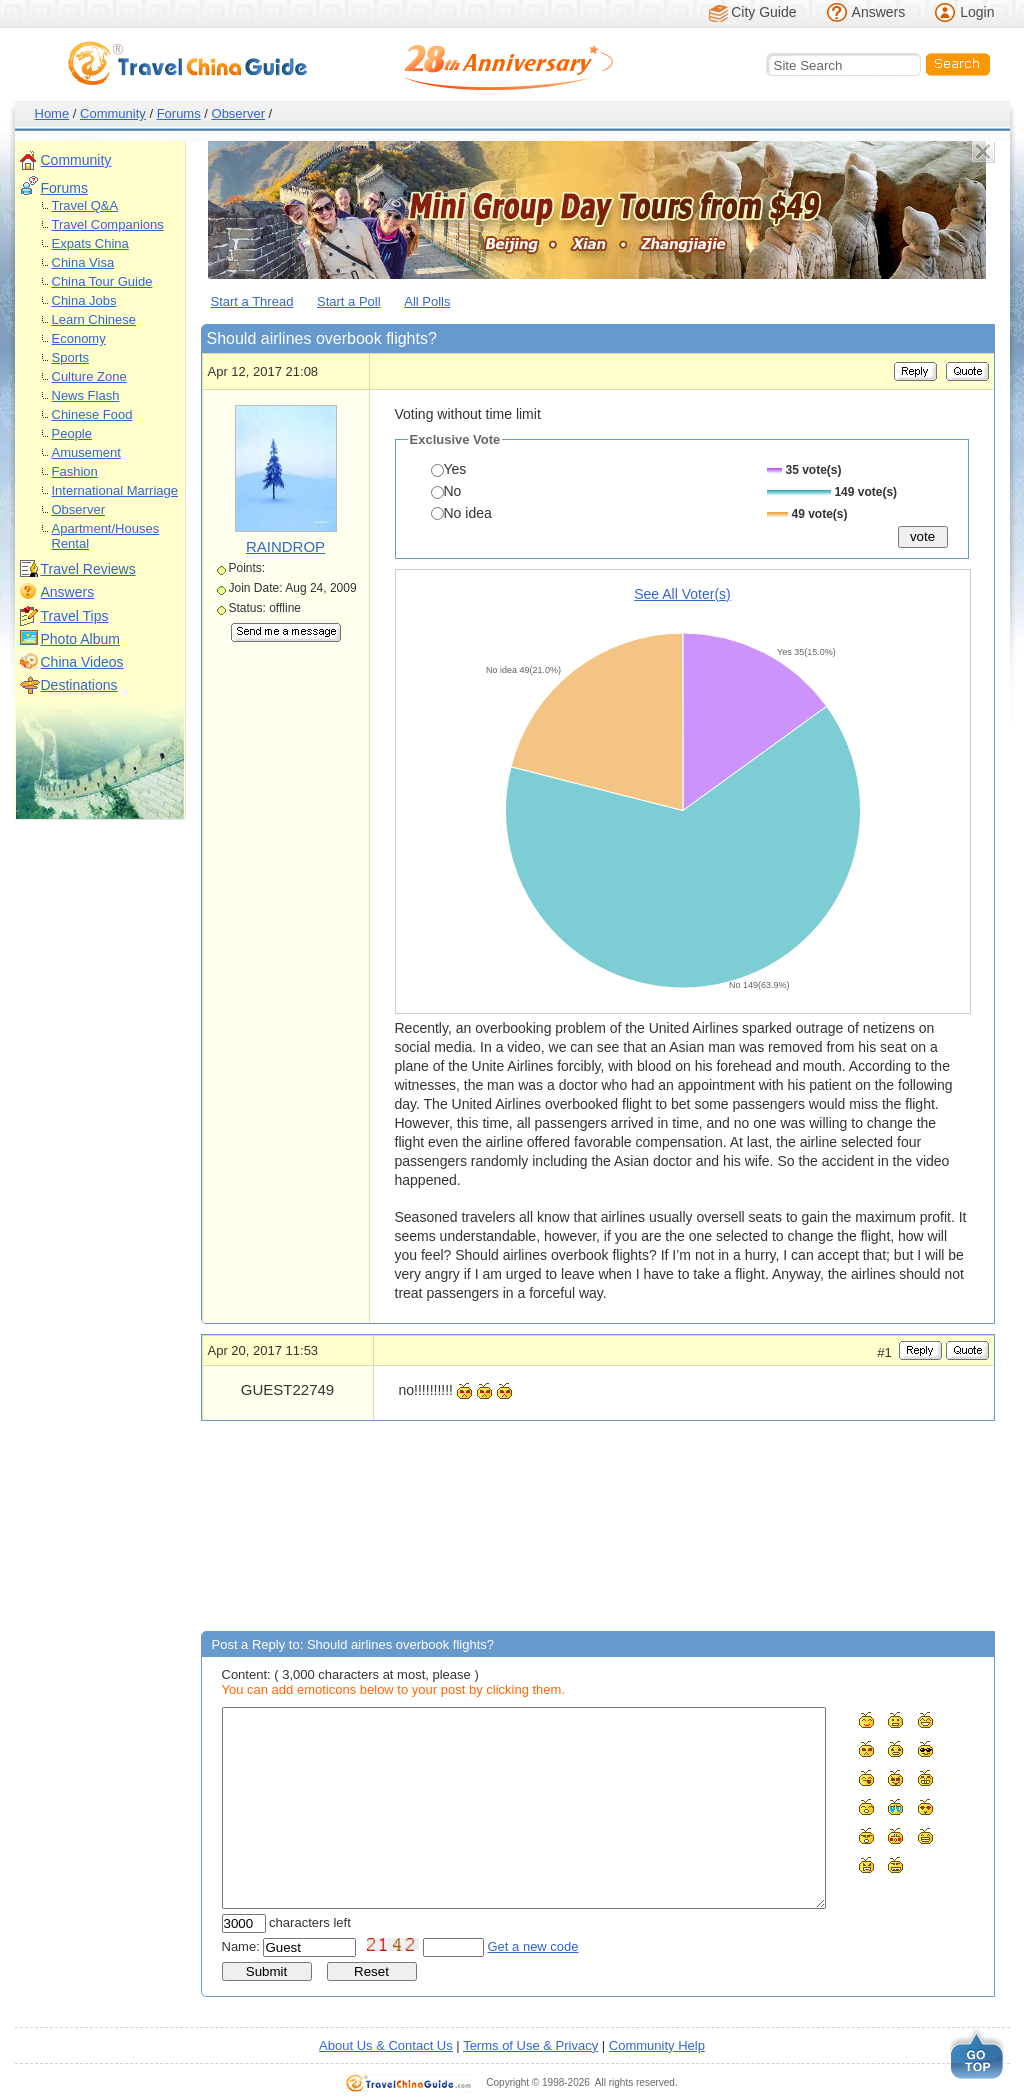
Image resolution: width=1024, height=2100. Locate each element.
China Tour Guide (102, 281)
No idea (461, 513)
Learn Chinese (94, 319)
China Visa (83, 262)
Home (52, 113)
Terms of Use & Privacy (530, 2045)
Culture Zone (89, 376)
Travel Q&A (85, 205)
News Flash (86, 395)
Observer (238, 113)
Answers (879, 12)
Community (113, 113)
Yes (449, 469)
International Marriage (115, 490)
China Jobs (84, 300)
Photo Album (80, 639)
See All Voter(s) (682, 594)
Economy (79, 338)
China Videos (82, 662)
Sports (71, 357)
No (446, 491)
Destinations (79, 685)
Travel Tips (75, 616)
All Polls (427, 301)
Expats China (90, 243)
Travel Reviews (88, 569)
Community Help (657, 2045)
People (72, 433)
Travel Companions (108, 224)
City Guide (763, 12)
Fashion (75, 471)
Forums (179, 113)
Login (977, 12)
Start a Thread (252, 301)
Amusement (86, 452)
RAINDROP (285, 546)
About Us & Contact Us (386, 2045)
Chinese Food (92, 414)
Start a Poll (349, 301)
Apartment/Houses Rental (106, 536)
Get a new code (533, 1946)
